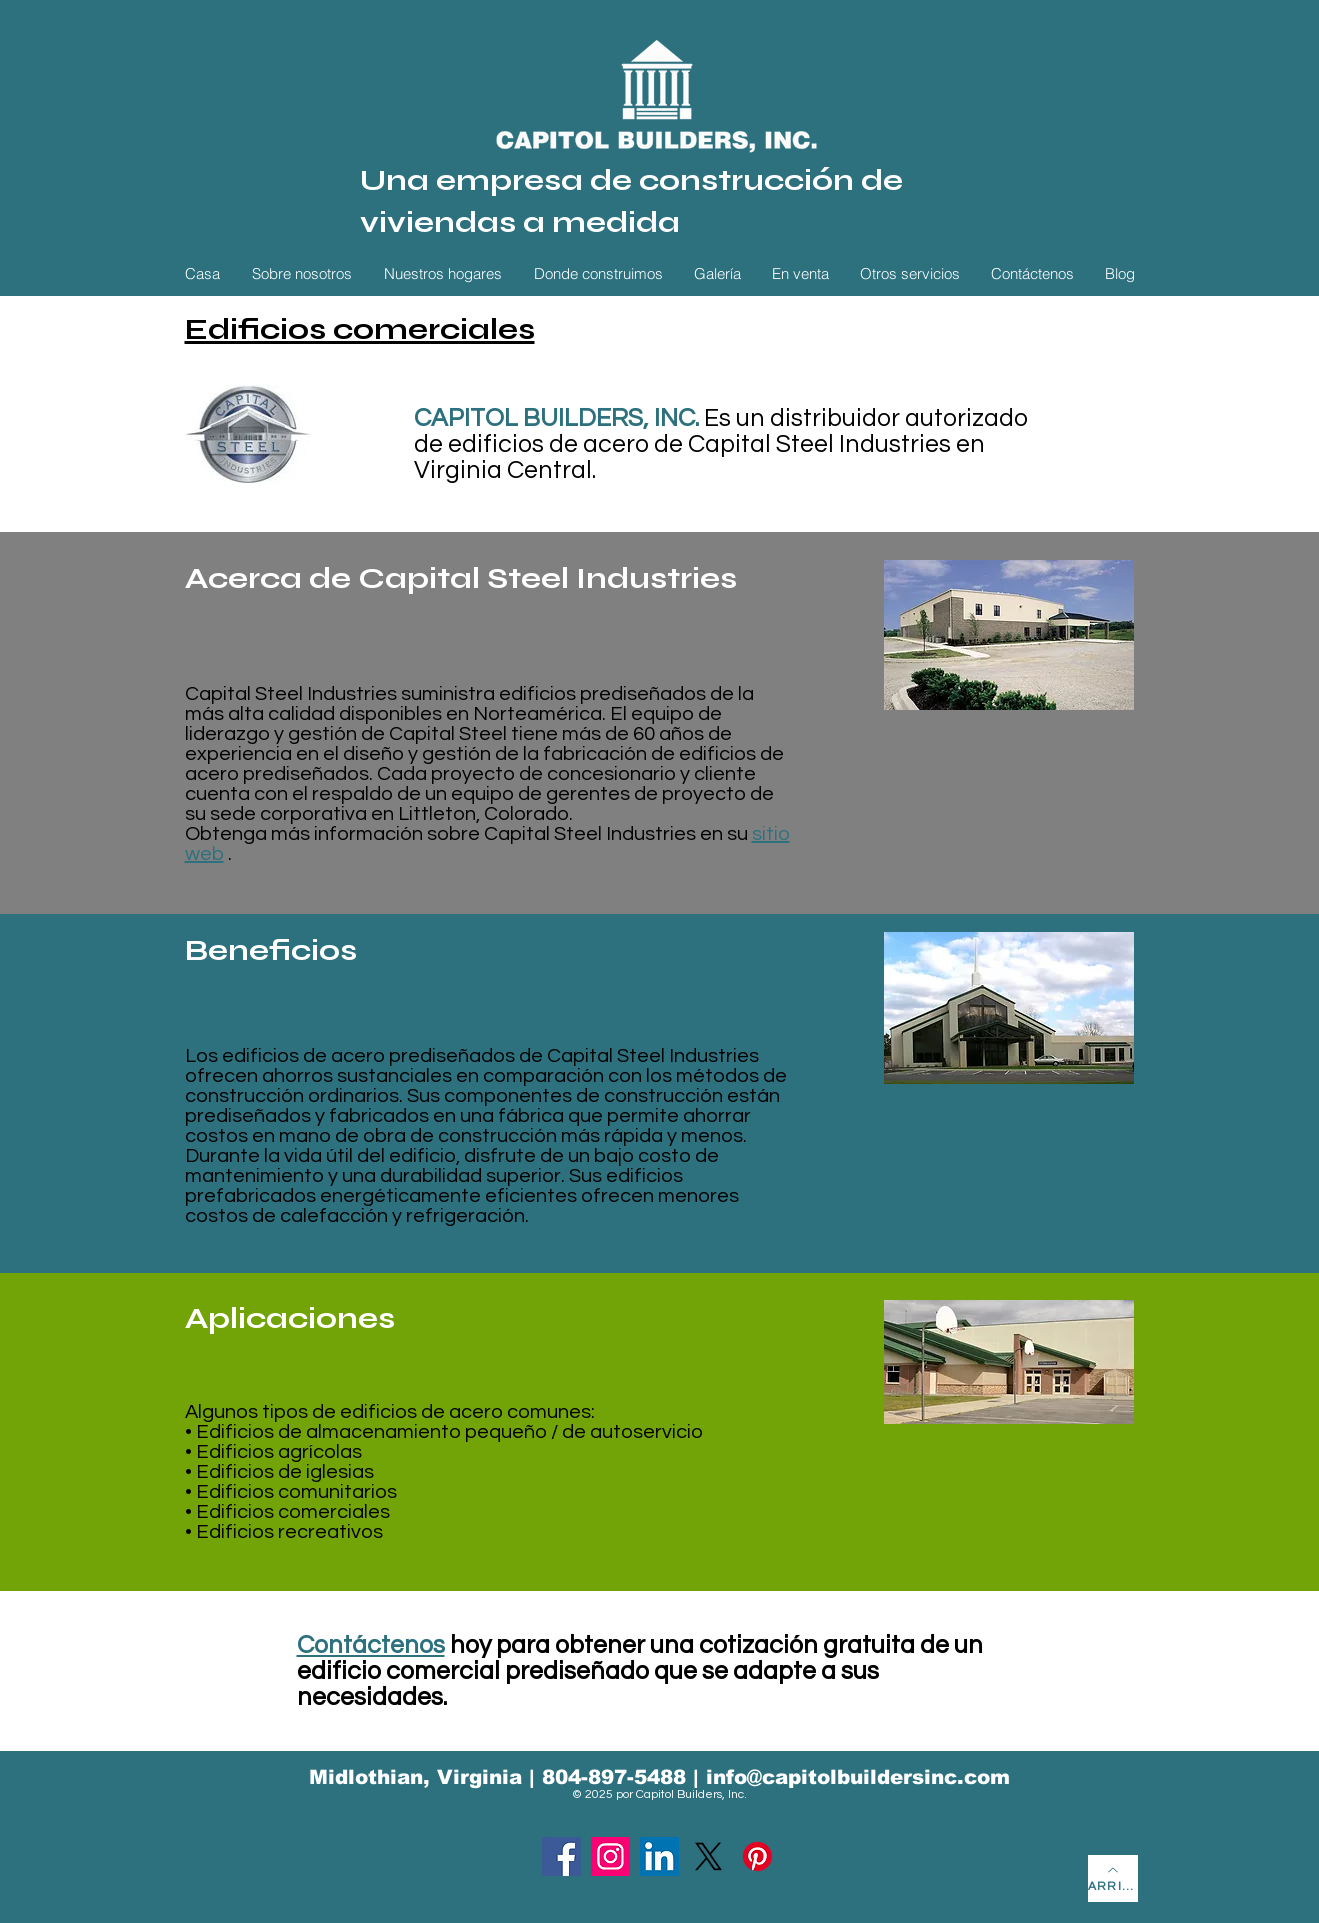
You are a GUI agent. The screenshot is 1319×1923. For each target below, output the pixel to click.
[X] (708, 1856)
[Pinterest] (757, 1856)
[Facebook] (561, 1856)
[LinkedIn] (659, 1856)
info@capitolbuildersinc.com (858, 1777)
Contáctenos (371, 1645)
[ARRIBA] (1113, 1878)
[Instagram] (610, 1856)
